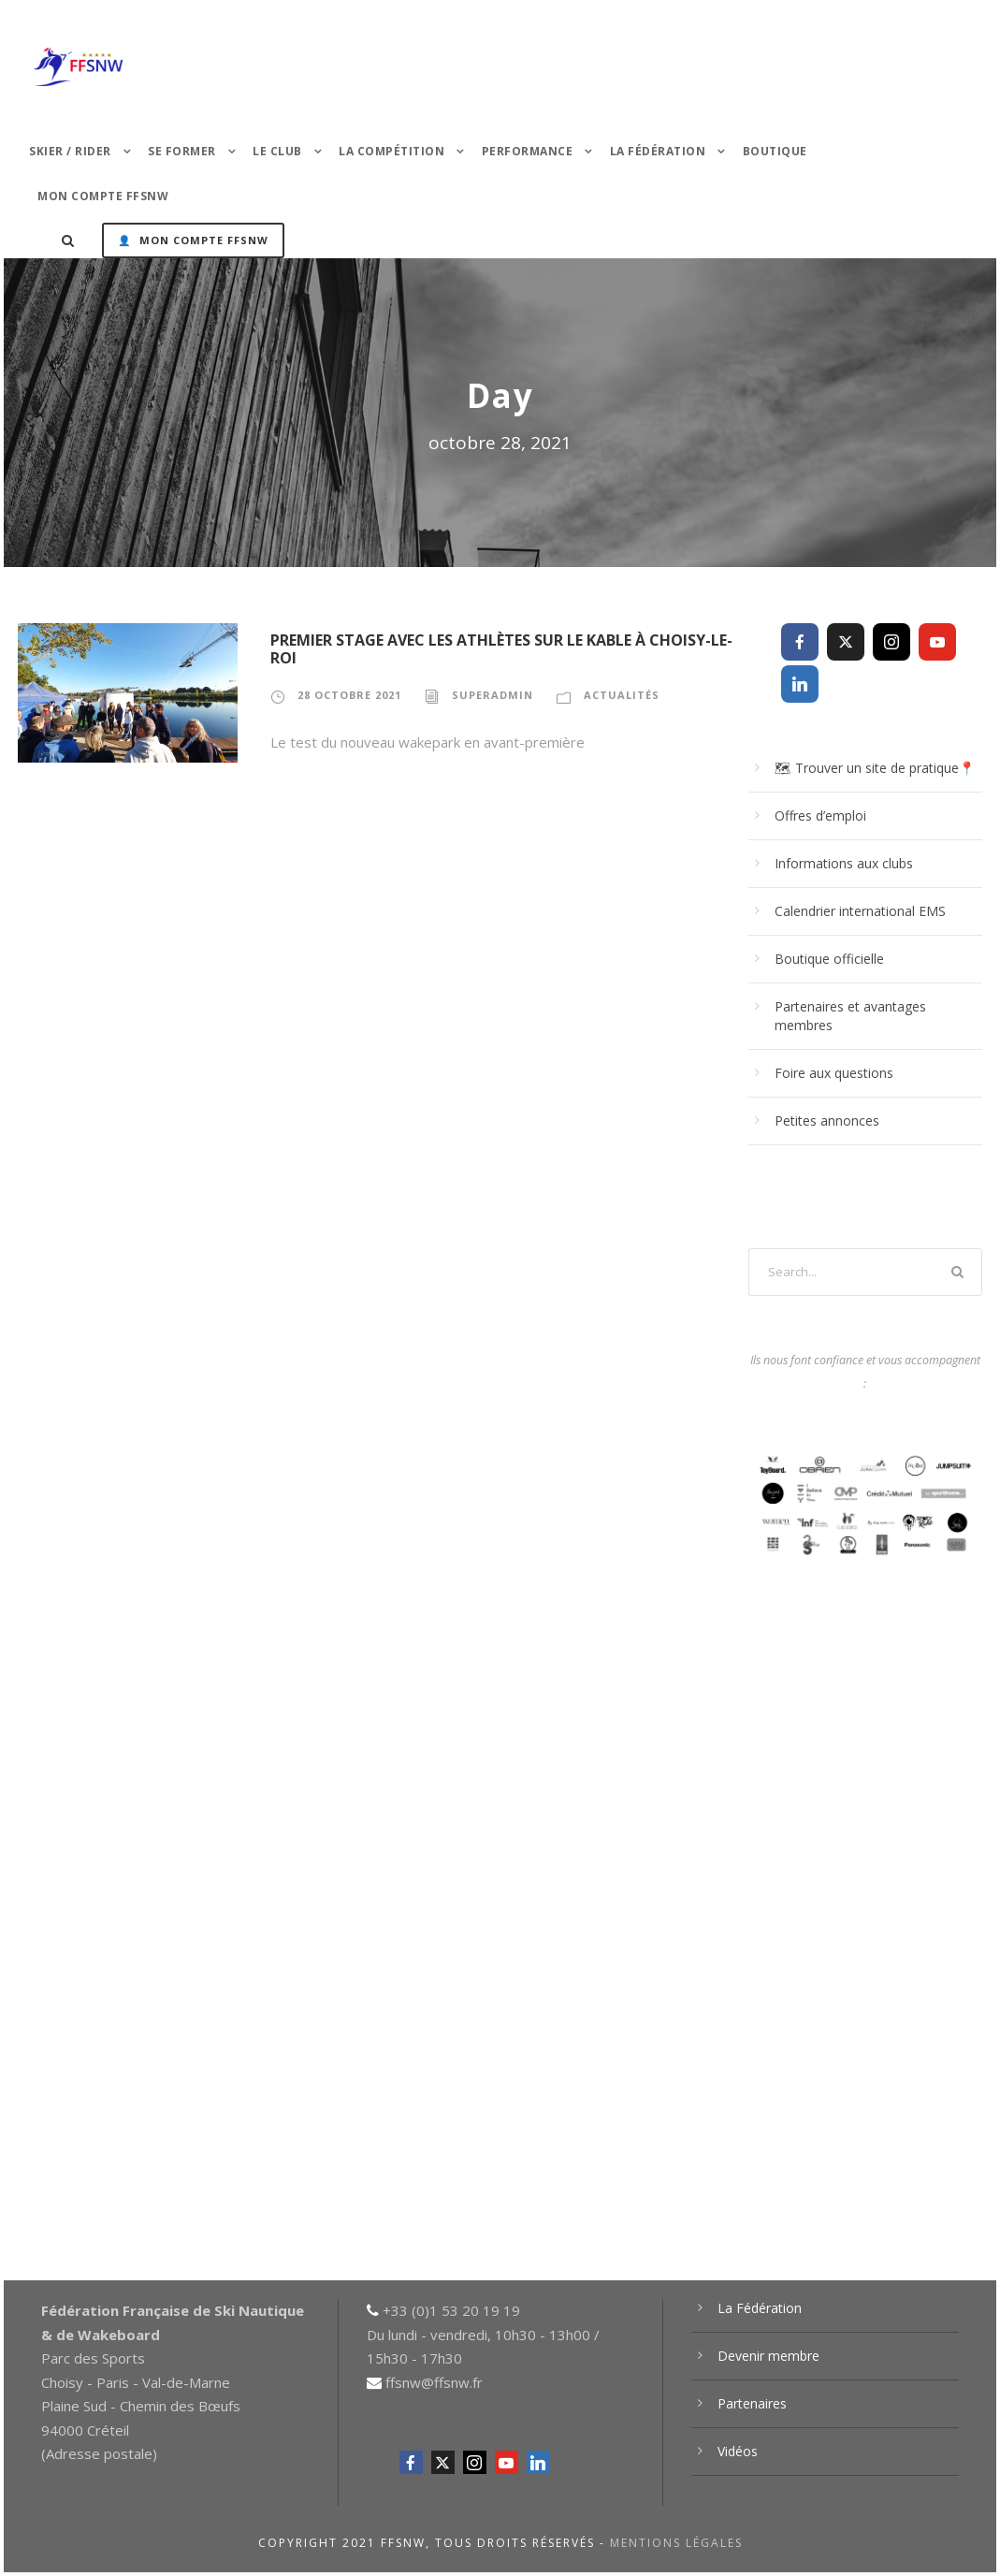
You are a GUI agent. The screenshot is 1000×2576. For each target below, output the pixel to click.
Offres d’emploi (820, 815)
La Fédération (658, 151)
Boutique (775, 151)
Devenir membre (768, 2356)
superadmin (492, 695)
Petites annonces (827, 1120)
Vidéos (737, 2451)
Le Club (277, 151)
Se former (182, 151)
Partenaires (752, 2403)
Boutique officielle (829, 959)
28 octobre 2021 (349, 695)
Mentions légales (676, 2543)
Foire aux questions (834, 1073)
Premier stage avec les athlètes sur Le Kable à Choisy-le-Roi (501, 649)
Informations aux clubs (844, 863)
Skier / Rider (70, 151)
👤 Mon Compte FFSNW (193, 240)
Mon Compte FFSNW (102, 196)
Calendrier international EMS (860, 911)
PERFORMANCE (527, 151)
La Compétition (391, 151)
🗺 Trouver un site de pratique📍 (875, 768)
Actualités (621, 695)
